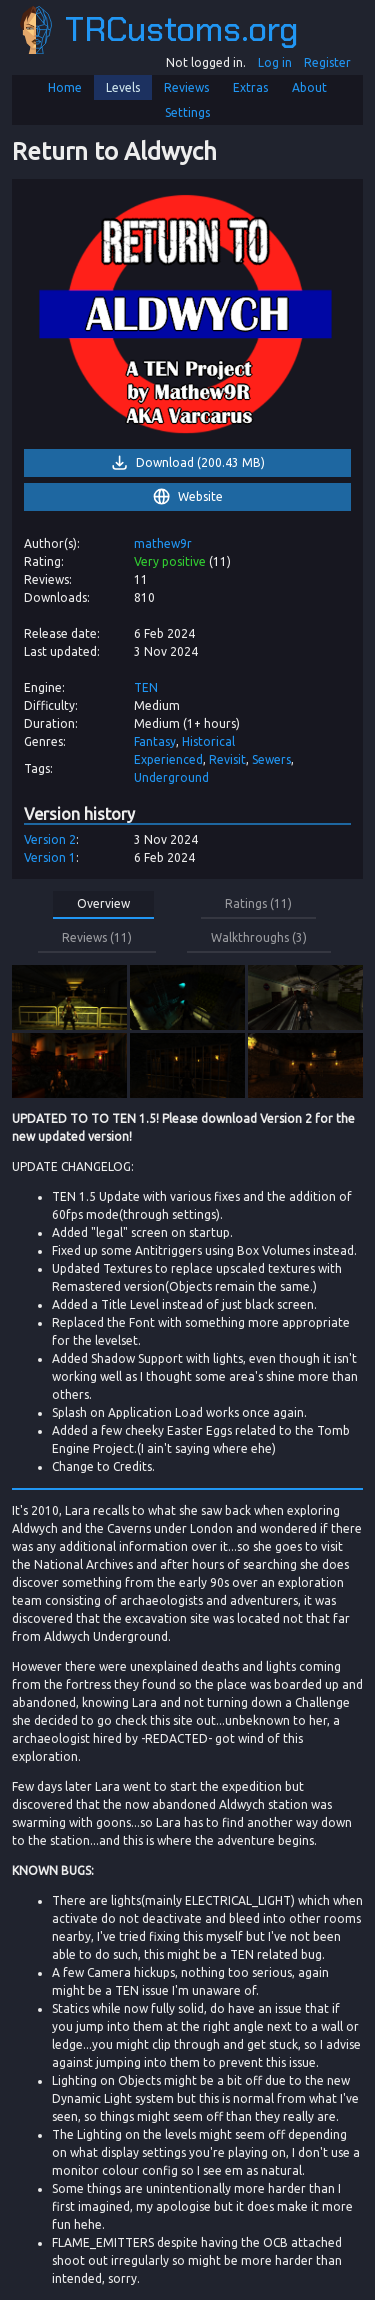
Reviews (186, 87)
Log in (275, 62)
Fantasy (155, 741)
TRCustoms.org (158, 30)
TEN (146, 687)
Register (327, 62)
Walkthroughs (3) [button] (259, 937)
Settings (187, 112)
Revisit (227, 759)
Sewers (271, 759)
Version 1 (50, 857)
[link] (187, 313)
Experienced (168, 759)
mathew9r (163, 543)
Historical (208, 741)
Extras (250, 87)
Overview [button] (103, 903)
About (309, 87)
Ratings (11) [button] (258, 903)
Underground (171, 777)
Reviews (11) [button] (97, 937)
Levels (123, 87)
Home (65, 87)
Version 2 (50, 839)
